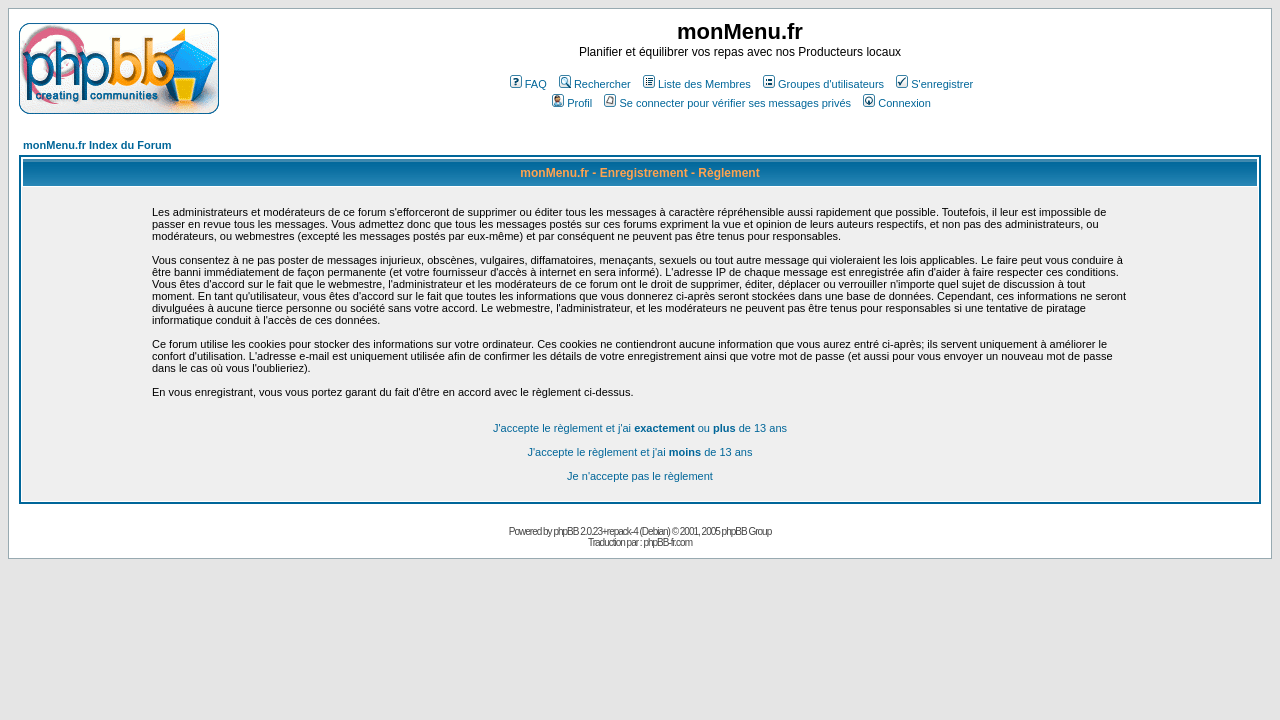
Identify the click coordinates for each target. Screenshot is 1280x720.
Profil (572, 103)
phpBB (565, 531)
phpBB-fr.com (667, 542)
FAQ (528, 84)
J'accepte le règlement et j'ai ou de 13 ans (640, 428)
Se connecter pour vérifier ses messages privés (727, 103)
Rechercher (595, 84)
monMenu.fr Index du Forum (97, 145)
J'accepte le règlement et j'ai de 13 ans (640, 452)
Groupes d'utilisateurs (823, 84)
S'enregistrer (934, 84)
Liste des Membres (697, 84)
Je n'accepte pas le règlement (640, 476)
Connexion (897, 103)
